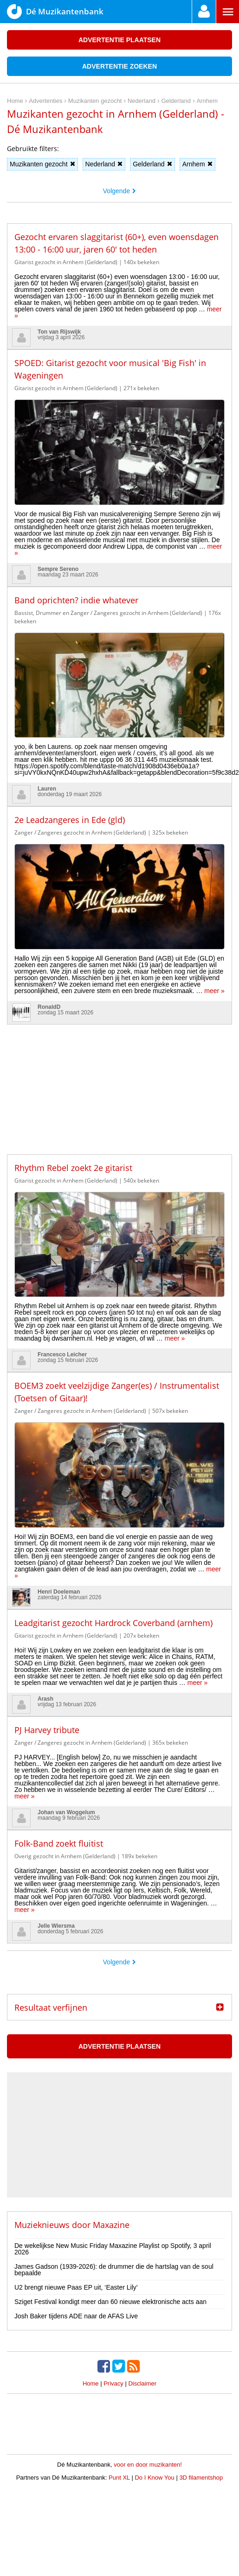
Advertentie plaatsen (119, 40)
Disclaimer (142, 2383)
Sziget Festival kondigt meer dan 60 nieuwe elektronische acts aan (110, 2301)
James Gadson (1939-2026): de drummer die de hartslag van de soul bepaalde (113, 2270)
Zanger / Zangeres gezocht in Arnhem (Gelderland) (80, 832)
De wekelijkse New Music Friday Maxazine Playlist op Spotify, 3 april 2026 (112, 2249)
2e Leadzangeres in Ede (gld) (69, 819)
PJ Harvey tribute (46, 1729)
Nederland (104, 164)
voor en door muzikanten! (148, 2464)
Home (91, 2383)
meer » (214, 990)
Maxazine (111, 2224)
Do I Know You (154, 2477)
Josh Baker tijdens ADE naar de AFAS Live (76, 2316)
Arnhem (197, 164)
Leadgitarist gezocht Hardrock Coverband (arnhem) (113, 1622)
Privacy (113, 2383)
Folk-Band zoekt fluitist (58, 1843)
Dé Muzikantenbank (55, 11)
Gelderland (152, 164)
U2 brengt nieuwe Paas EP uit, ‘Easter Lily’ (76, 2287)
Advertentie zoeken (119, 66)
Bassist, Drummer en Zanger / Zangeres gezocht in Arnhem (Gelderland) (108, 613)
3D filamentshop (201, 2477)
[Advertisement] (119, 1082)
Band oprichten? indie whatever (76, 600)
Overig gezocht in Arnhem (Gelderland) (65, 1856)
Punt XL (119, 2477)
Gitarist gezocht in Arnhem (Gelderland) (65, 262)
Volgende (119, 191)
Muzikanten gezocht (42, 164)
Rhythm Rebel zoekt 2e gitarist (73, 1167)
